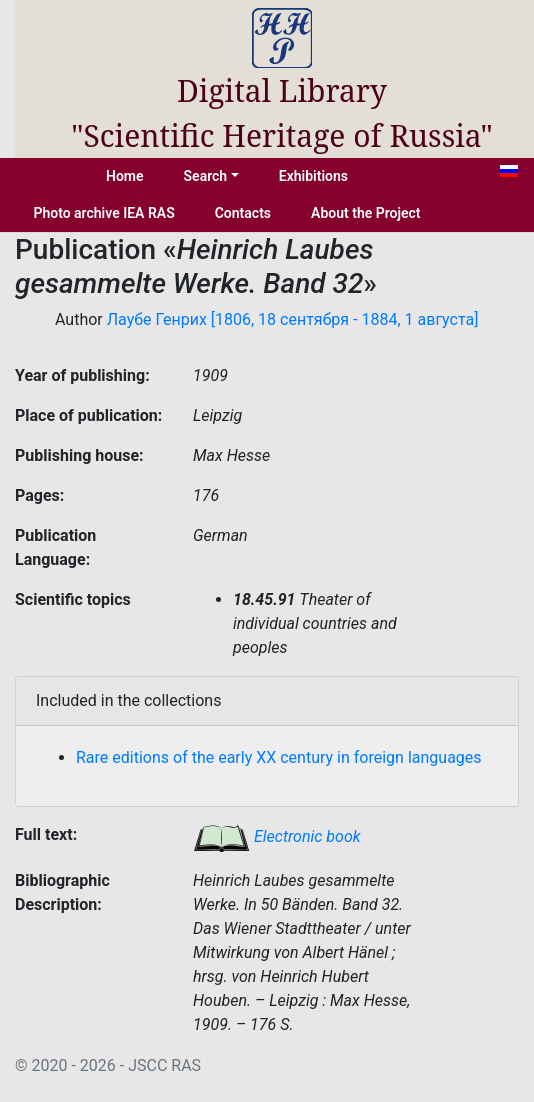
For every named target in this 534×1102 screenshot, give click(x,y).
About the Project (366, 213)
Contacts (243, 213)
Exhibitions (313, 176)
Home (125, 176)
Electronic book (277, 836)
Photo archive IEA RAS (103, 213)
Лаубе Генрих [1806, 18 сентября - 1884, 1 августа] (293, 319)
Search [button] (206, 176)
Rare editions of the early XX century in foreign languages (279, 757)
